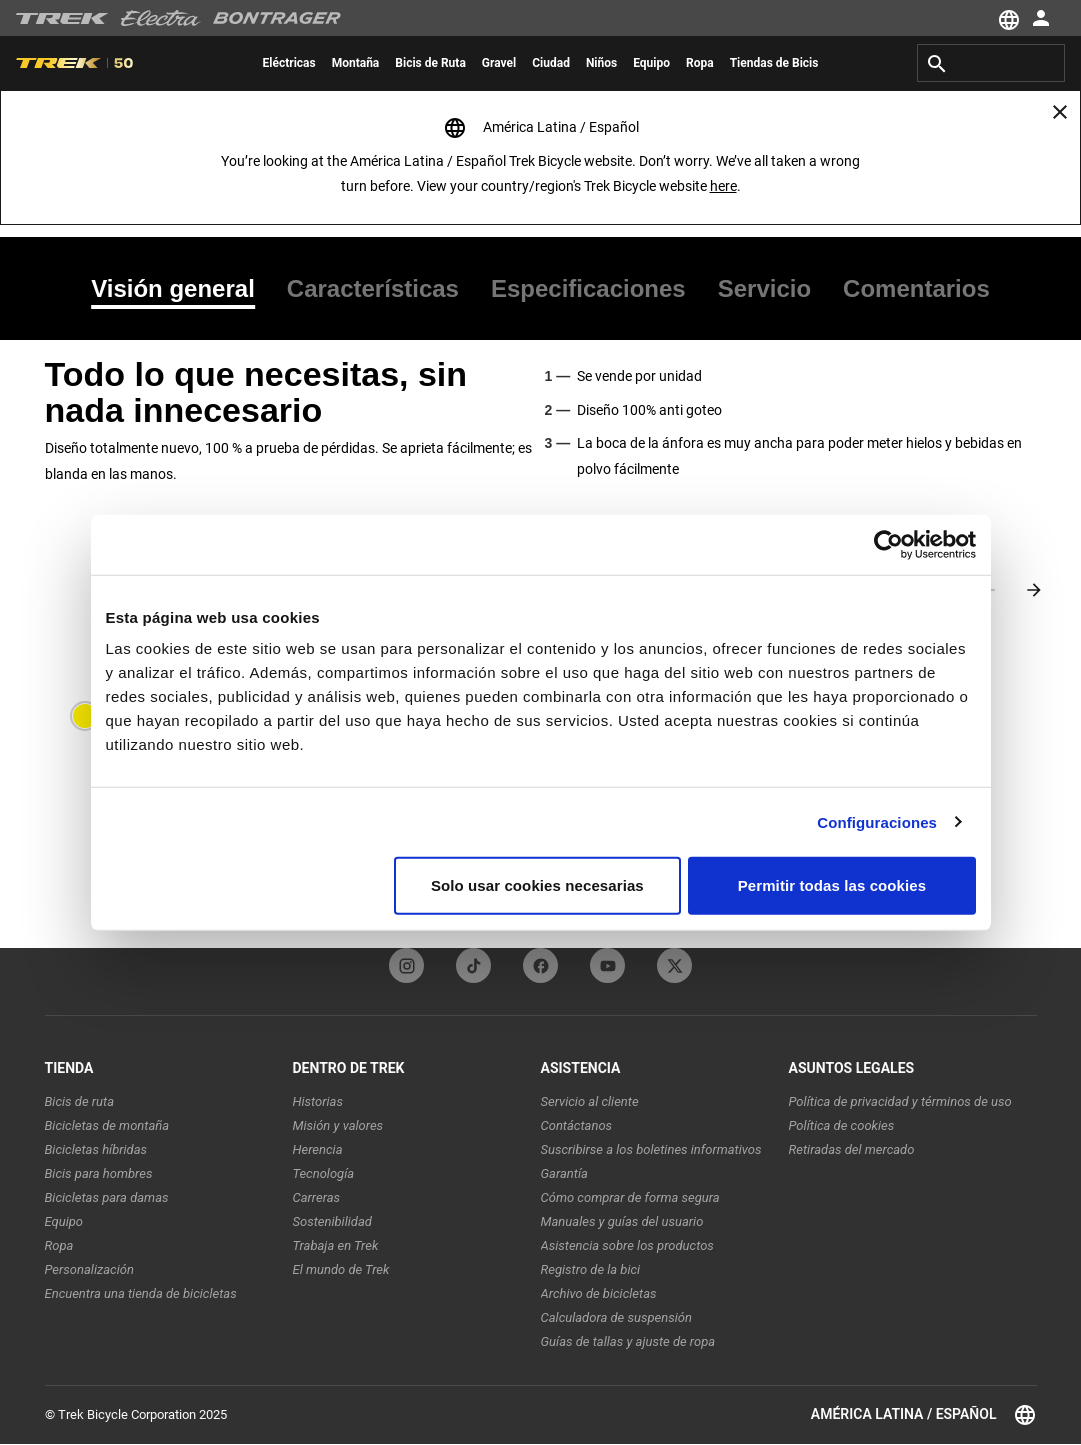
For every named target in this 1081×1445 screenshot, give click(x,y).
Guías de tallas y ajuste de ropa (628, 1341)
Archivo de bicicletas (599, 1293)
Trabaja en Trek (336, 1245)
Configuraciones (877, 821)
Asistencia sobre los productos (627, 1245)
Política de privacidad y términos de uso (900, 1101)
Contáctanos (577, 1125)
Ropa (59, 1245)
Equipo (64, 1221)
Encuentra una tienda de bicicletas (141, 1293)
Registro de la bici (591, 1269)
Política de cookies (842, 1125)
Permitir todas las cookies (832, 885)
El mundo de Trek (341, 1269)
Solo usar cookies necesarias (537, 885)
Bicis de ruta (80, 1101)
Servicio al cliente (590, 1101)
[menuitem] (289, 63)
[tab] (181, 289)
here (723, 186)
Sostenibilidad (332, 1221)
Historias (318, 1101)
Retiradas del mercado (852, 1149)
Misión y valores (338, 1125)
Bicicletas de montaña (107, 1125)
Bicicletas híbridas (96, 1149)
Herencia (318, 1149)
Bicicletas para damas (107, 1197)
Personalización (89, 1269)
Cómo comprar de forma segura (630, 1197)
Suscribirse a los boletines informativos (651, 1149)
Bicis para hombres (99, 1173)
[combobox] (991, 63)
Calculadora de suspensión (616, 1317)
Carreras (317, 1197)
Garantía (564, 1173)
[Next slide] (1034, 590)
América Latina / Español (924, 1415)
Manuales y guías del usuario (622, 1221)
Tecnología (324, 1173)
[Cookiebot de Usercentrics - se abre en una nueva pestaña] (888, 544)
